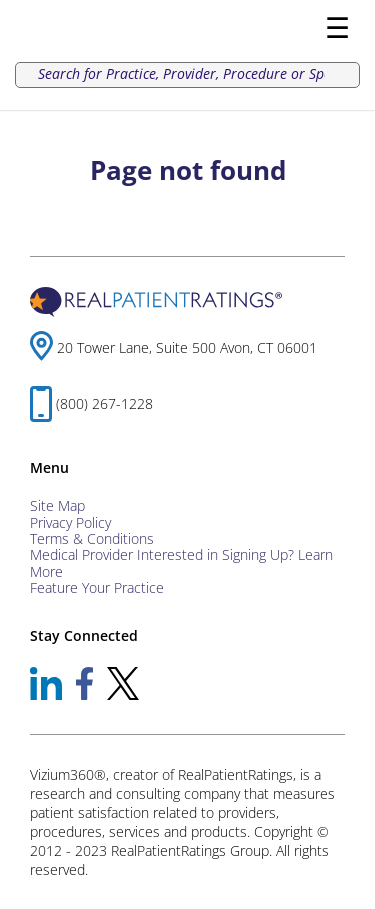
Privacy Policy (70, 522)
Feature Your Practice (97, 587)
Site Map (57, 505)
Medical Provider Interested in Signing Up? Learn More (181, 562)
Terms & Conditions (92, 538)
